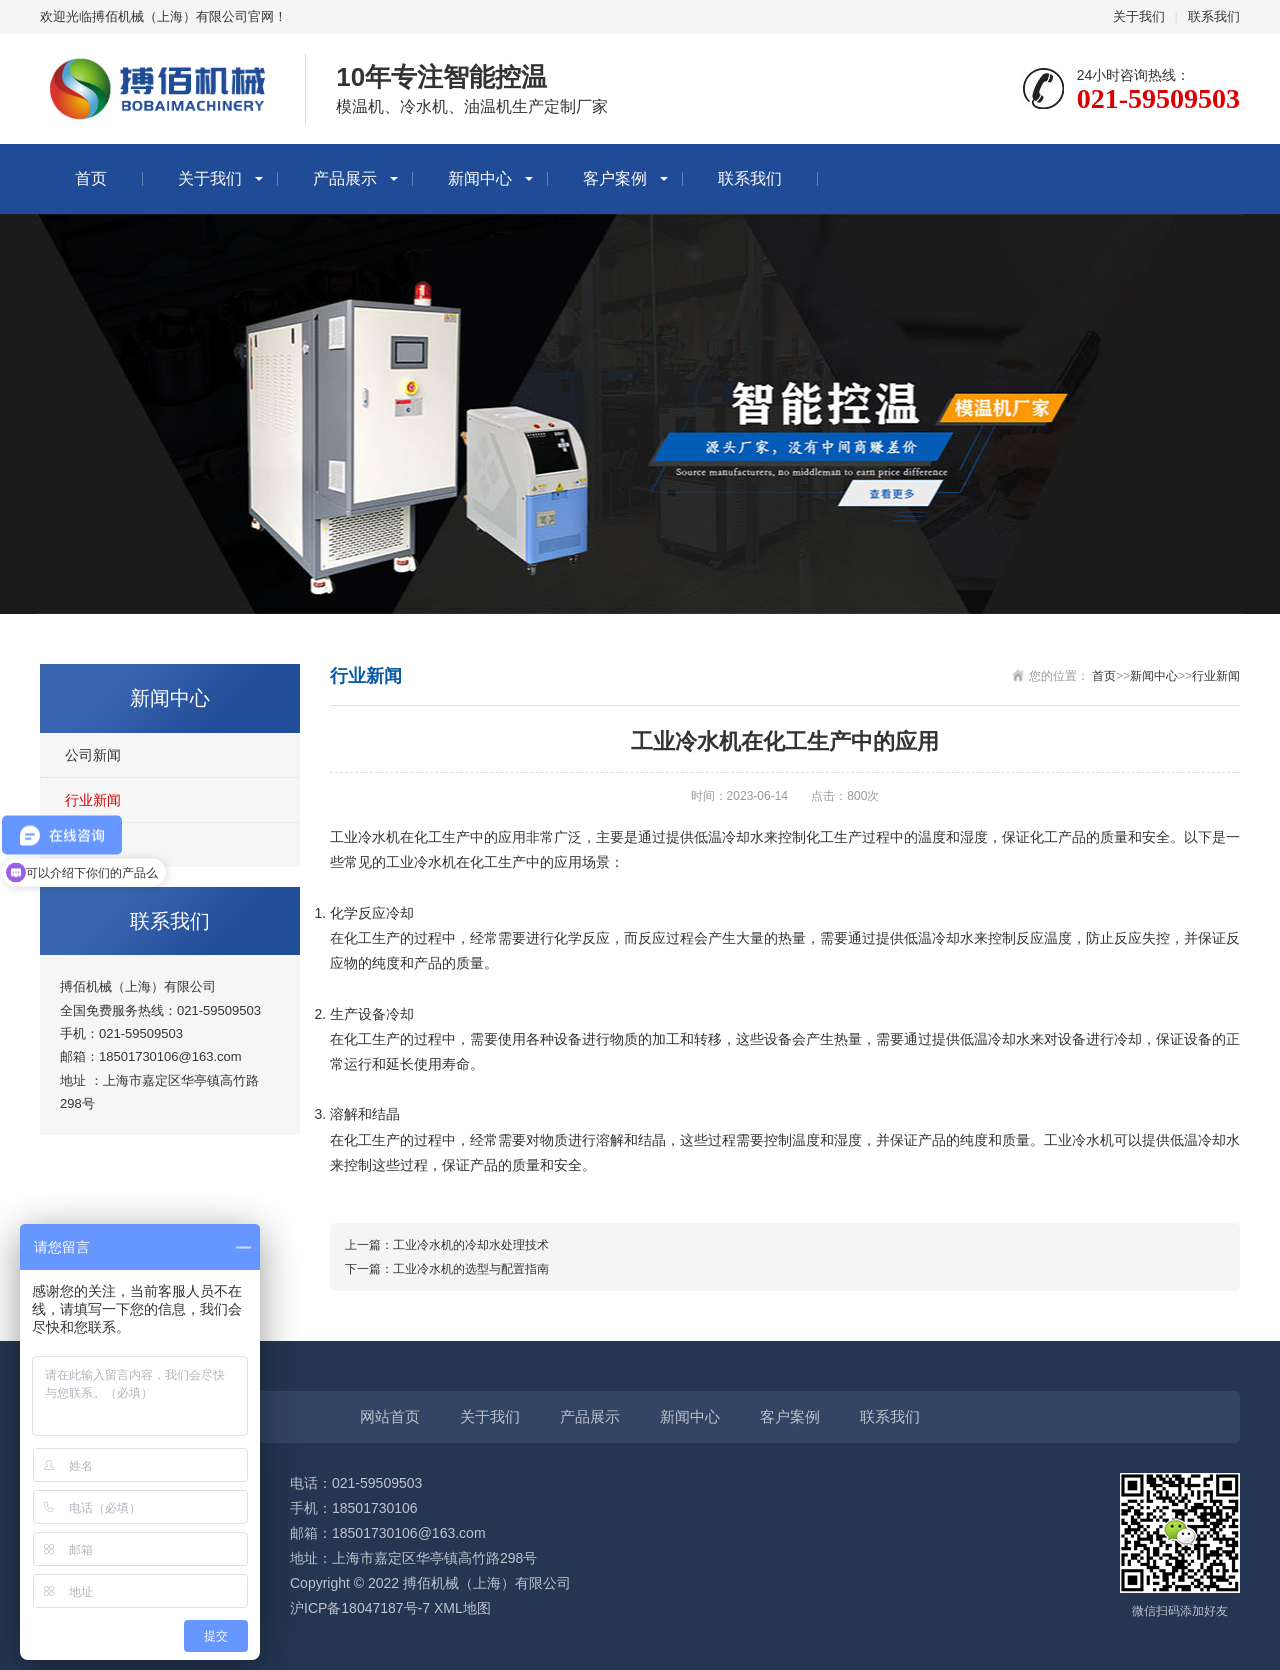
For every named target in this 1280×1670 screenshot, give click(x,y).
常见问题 (93, 845)
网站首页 (390, 1416)
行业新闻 (93, 800)
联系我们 (1214, 16)
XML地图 (462, 1608)
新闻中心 (480, 178)
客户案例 (615, 178)
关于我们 (1139, 16)
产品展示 (345, 178)
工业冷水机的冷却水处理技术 (471, 1245)
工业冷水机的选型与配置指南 (471, 1269)
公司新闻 (93, 755)
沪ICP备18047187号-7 (360, 1608)
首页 (91, 178)
